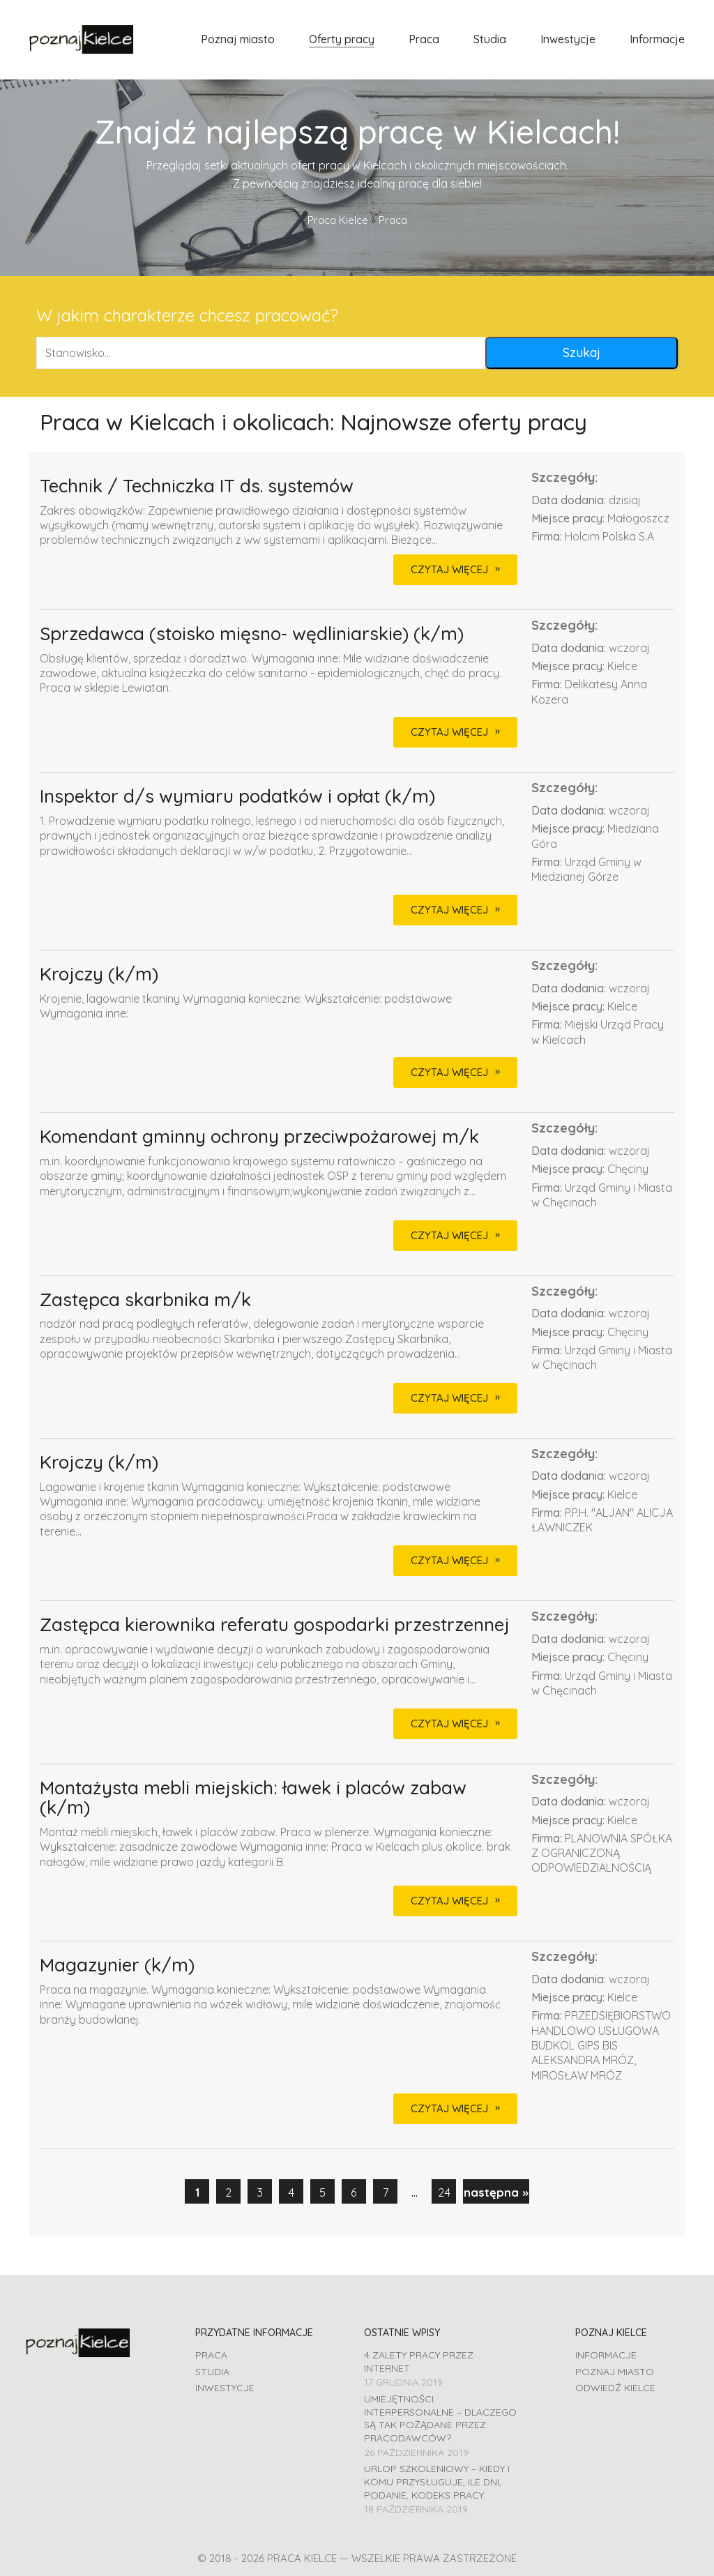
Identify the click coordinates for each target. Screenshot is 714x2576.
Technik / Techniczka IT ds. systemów (197, 486)
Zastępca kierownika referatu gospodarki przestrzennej (275, 1625)
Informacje (606, 2355)
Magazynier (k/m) (117, 1965)
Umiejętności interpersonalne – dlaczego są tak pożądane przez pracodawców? (440, 2418)
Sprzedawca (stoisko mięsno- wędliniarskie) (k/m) (252, 634)
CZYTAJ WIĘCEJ (449, 569)
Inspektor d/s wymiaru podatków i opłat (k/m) (237, 797)
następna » (496, 2192)
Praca (211, 2355)
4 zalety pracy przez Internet (418, 2361)
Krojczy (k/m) (99, 974)
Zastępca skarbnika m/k (145, 1300)
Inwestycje (225, 2387)
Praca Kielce (337, 220)
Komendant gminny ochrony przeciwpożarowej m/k (259, 1137)
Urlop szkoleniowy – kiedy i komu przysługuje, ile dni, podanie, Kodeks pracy (437, 2481)
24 (444, 2192)
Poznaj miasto (614, 2371)
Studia (212, 2371)
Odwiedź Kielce (615, 2387)
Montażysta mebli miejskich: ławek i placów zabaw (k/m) (253, 1798)
